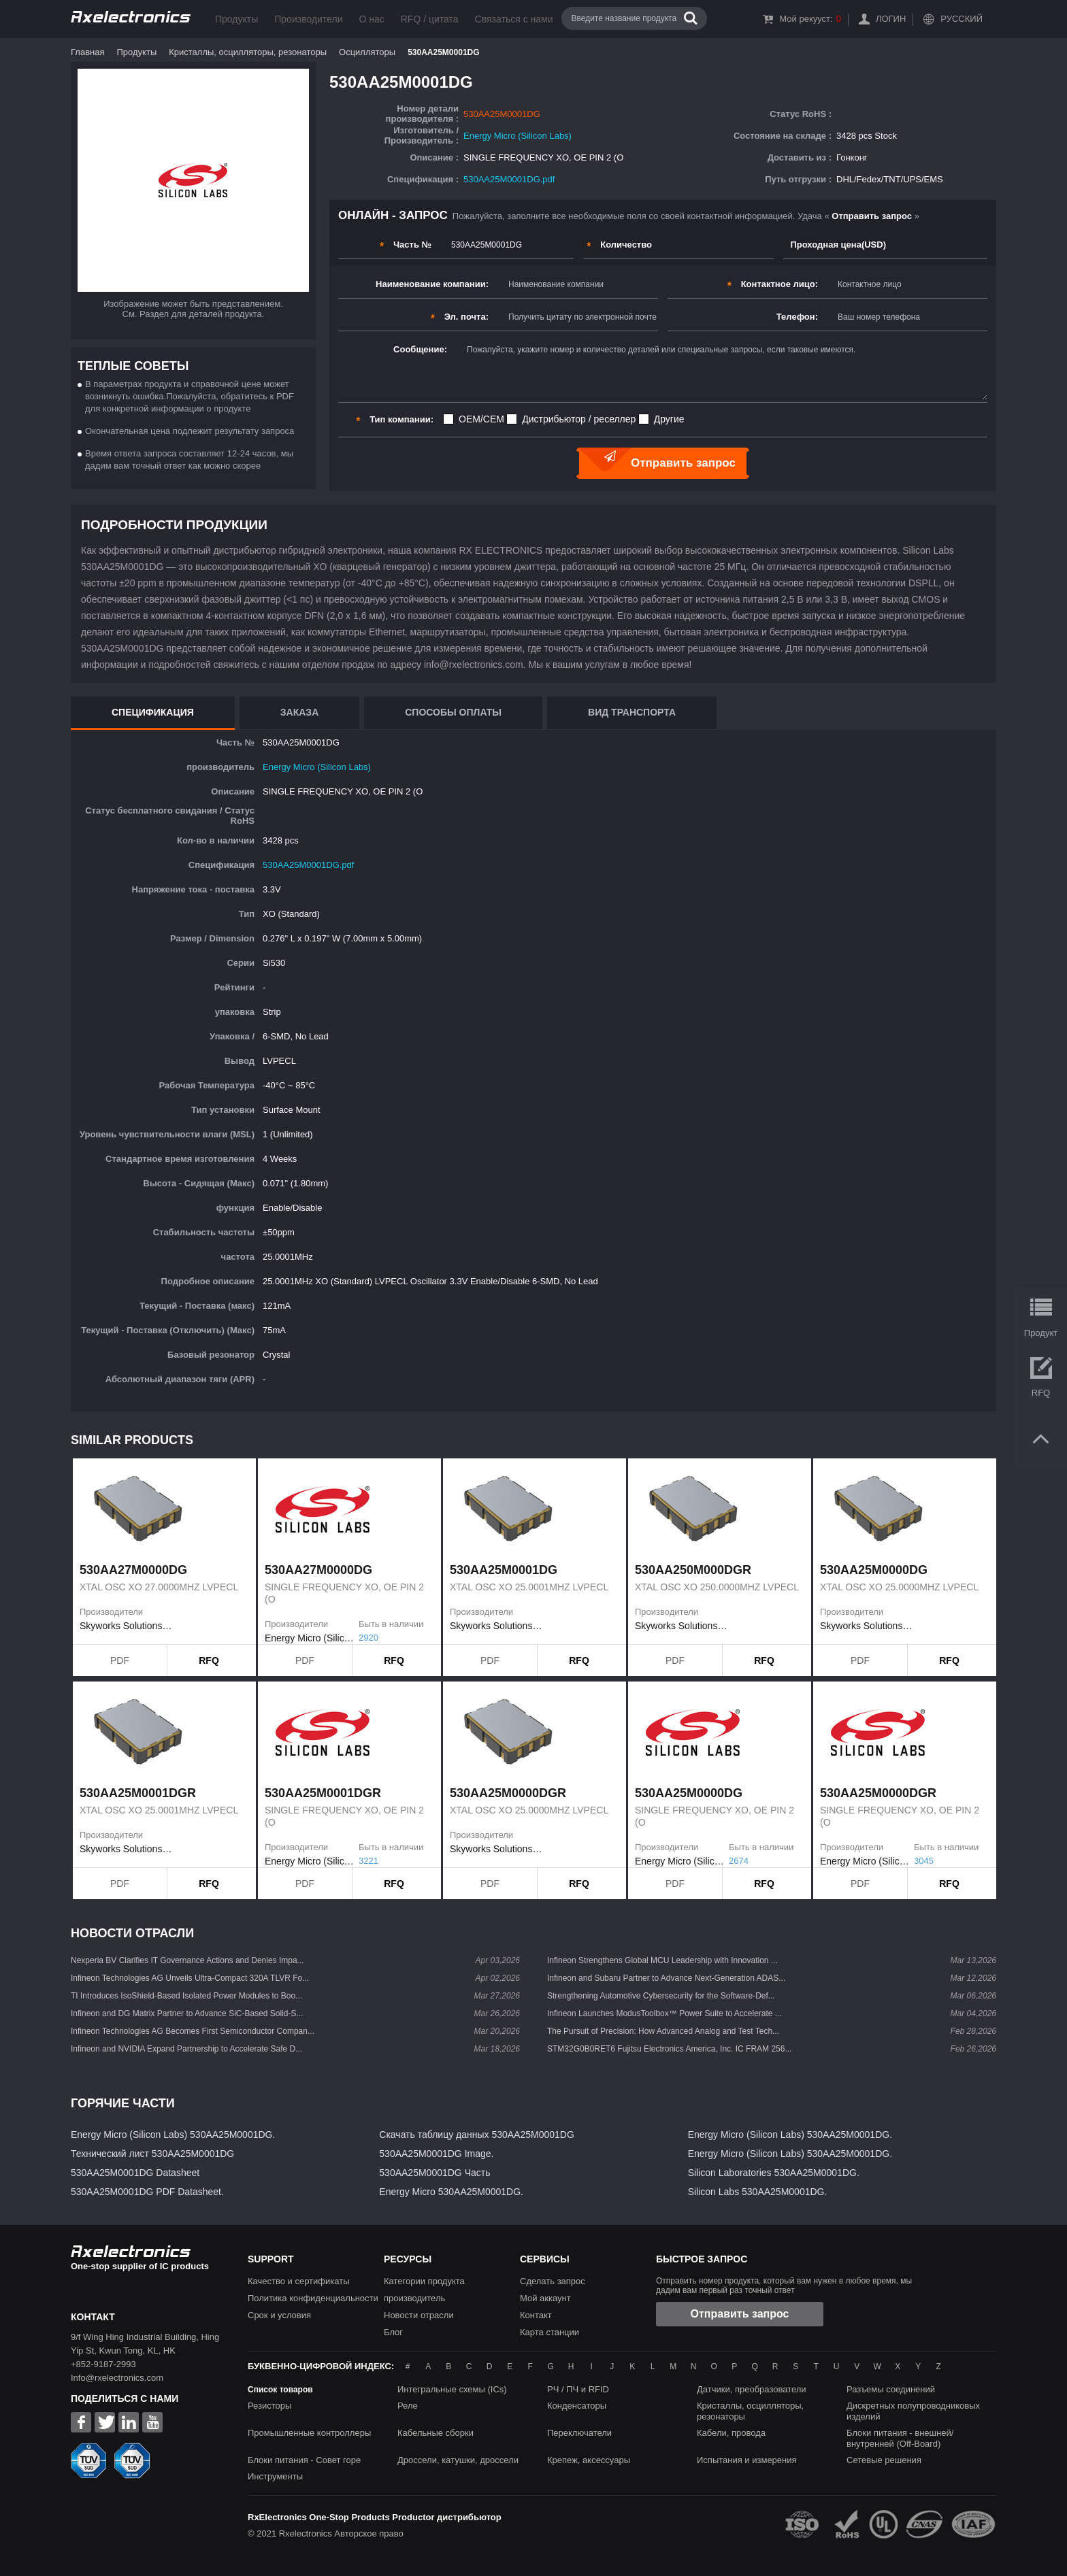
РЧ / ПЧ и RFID (578, 2389)
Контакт (536, 2315)
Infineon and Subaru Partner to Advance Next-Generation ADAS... (666, 1978)
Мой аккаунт (545, 2298)
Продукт (1040, 1333)
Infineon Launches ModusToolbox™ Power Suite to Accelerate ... (664, 2013)
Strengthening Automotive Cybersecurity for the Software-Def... (661, 1996)
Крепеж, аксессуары (588, 2460)
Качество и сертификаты (299, 2281)
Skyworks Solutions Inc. (127, 1625)
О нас (371, 19)
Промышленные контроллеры (309, 2433)
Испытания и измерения (747, 2460)
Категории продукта (424, 2281)
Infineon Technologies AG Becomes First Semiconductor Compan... (192, 2031)
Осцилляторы (367, 52)
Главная (87, 52)
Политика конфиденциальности (313, 2298)
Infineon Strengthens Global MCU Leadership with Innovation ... (662, 1960)
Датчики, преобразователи (751, 2389)
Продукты (236, 19)
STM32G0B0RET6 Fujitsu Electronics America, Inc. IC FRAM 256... (669, 2049)
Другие (669, 419)
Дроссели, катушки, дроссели (458, 2460)
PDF (119, 1660)
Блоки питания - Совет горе (304, 2460)
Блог (393, 2332)
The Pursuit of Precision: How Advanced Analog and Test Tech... (663, 2031)
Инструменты (275, 2476)
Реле (407, 2406)
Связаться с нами (514, 19)
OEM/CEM (481, 419)
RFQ (209, 1660)
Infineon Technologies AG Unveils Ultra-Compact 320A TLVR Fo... (190, 1978)
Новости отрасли (419, 2315)
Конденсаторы (576, 2406)
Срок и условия (279, 2315)
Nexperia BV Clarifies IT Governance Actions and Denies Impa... (187, 1960)
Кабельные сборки (435, 2433)
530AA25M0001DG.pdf (509, 179)
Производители (308, 19)
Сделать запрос (552, 2281)
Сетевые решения (884, 2460)
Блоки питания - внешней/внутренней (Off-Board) (900, 2438)
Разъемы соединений (891, 2389)
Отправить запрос (740, 2314)
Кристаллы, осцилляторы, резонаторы (248, 52)
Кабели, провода (731, 2433)
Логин (891, 19)
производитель (414, 2298)
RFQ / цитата (430, 19)
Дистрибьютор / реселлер (579, 419)
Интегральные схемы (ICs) (452, 2389)
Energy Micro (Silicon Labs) (517, 136)
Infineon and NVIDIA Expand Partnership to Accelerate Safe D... (186, 2049)
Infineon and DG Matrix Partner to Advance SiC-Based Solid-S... (187, 2013)
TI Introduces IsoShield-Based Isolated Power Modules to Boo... (186, 1996)
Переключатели (579, 2433)
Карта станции (549, 2332)
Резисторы (269, 2406)
